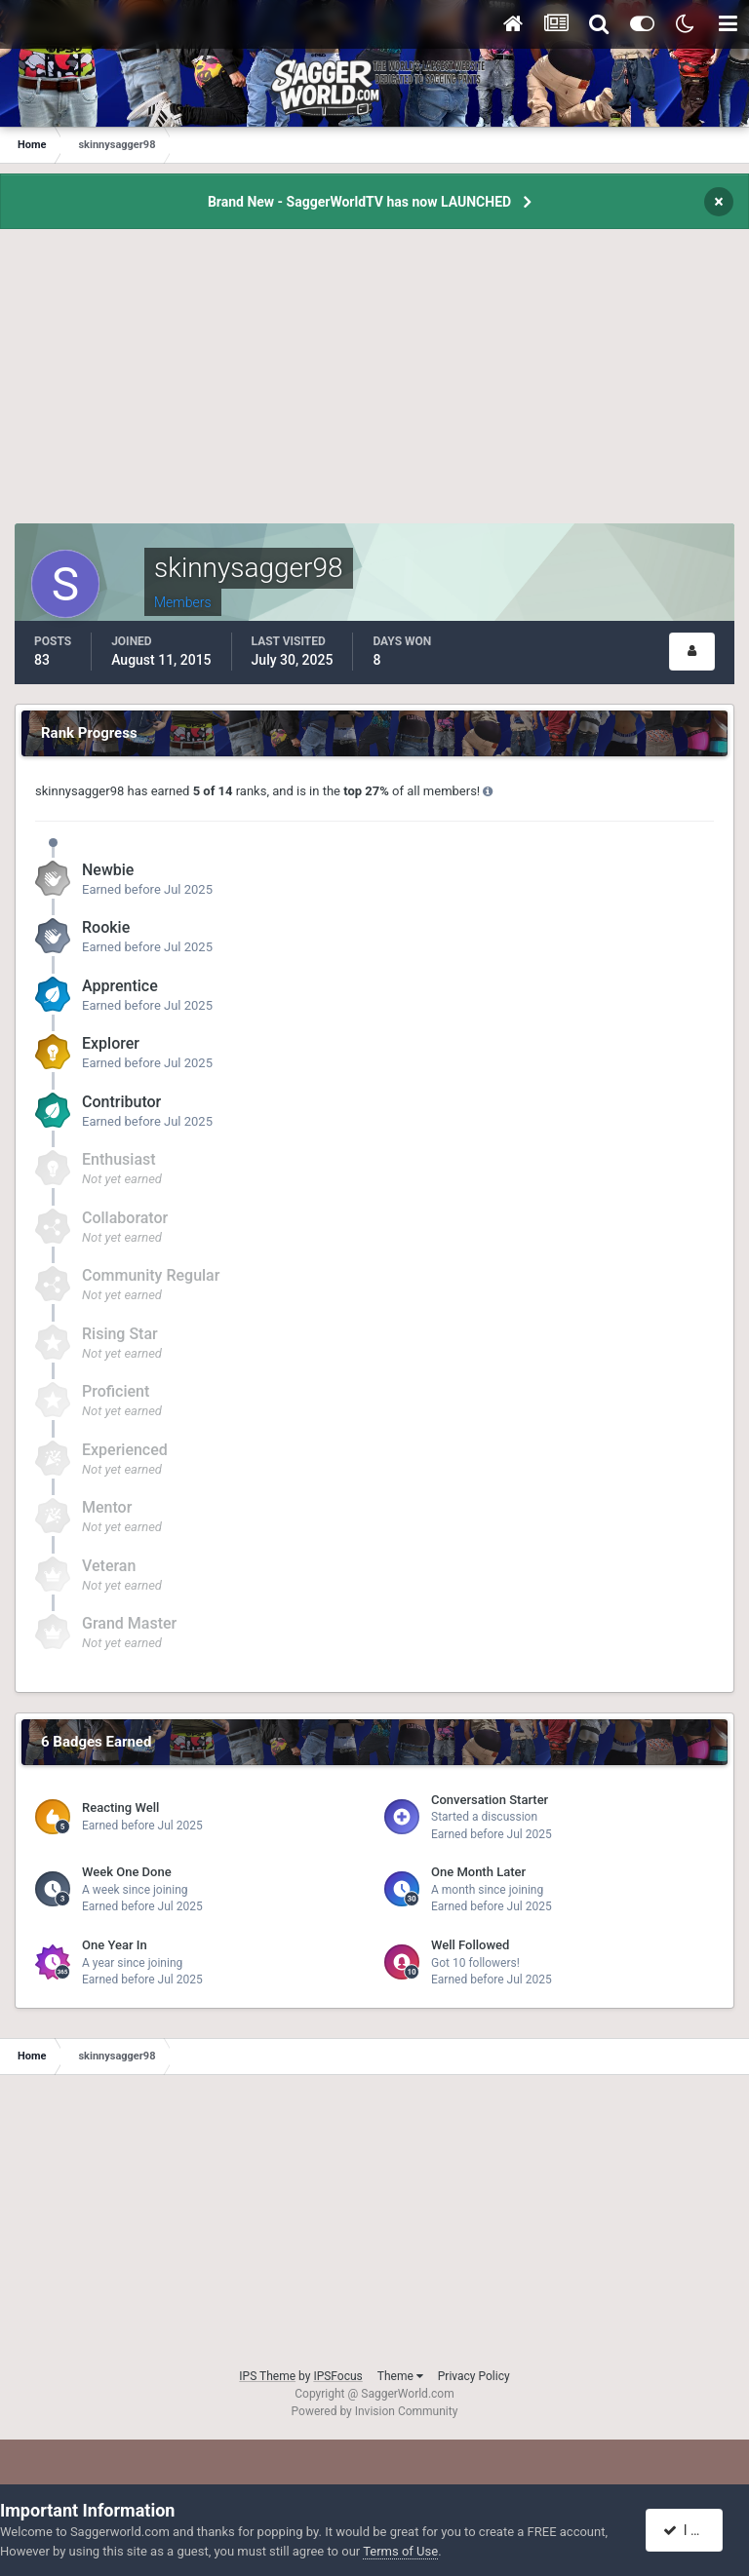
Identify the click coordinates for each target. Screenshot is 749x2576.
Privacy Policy (474, 2376)
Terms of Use (400, 2551)
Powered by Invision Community (375, 2411)
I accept (694, 2530)
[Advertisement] (374, 386)
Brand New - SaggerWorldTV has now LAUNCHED (359, 202)
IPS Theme (267, 2376)
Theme (400, 2376)
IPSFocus (337, 2376)
